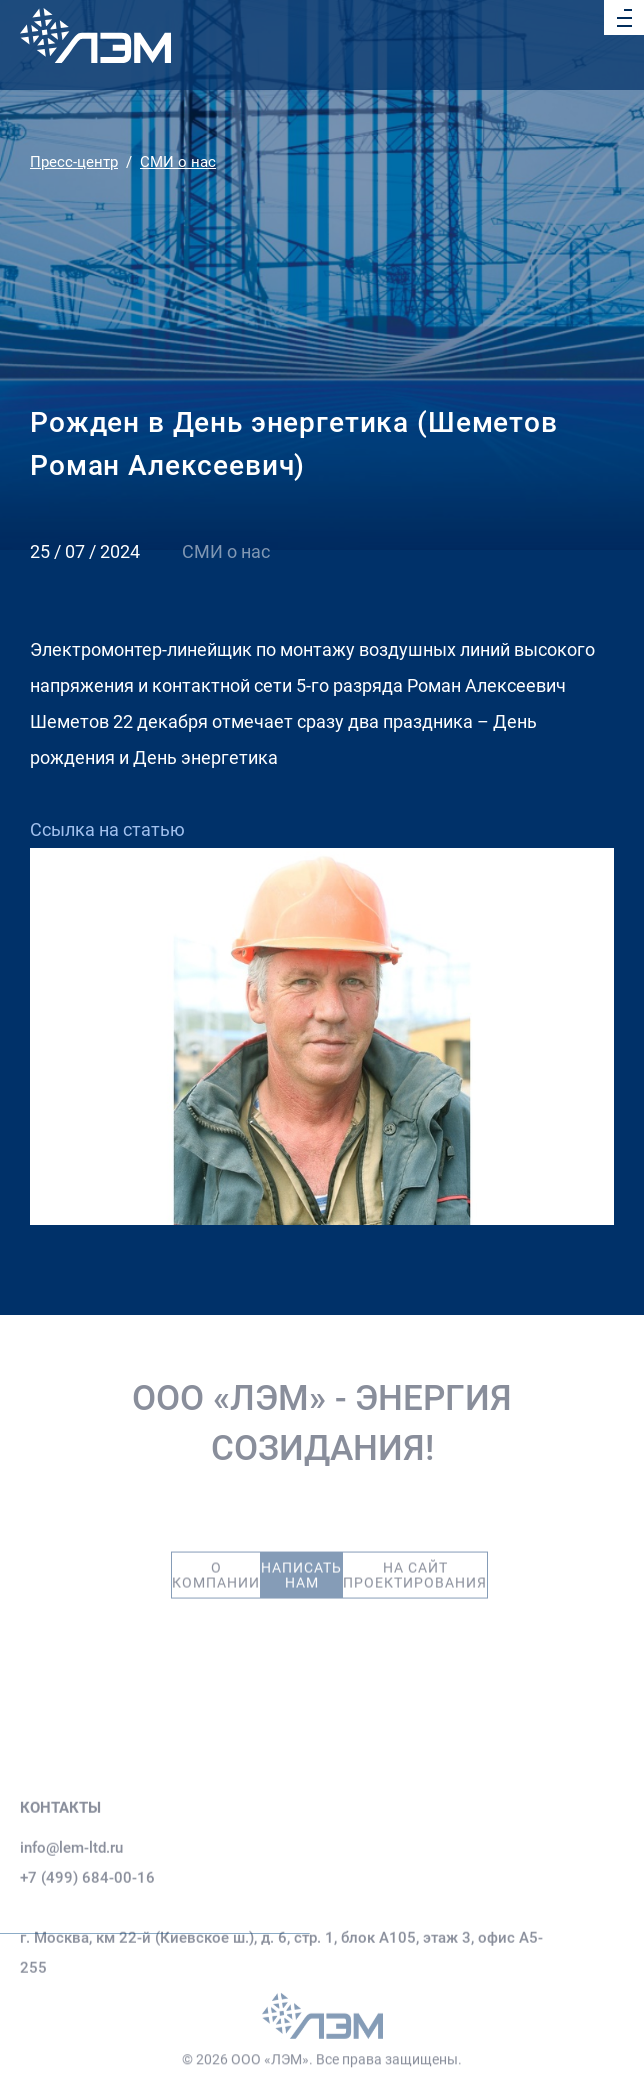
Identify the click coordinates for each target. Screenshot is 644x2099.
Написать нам (301, 1565)
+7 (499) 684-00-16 (87, 1919)
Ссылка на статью (107, 829)
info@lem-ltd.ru (71, 1889)
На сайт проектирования (415, 1565)
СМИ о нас (178, 162)
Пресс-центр (74, 162)
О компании (216, 1565)
